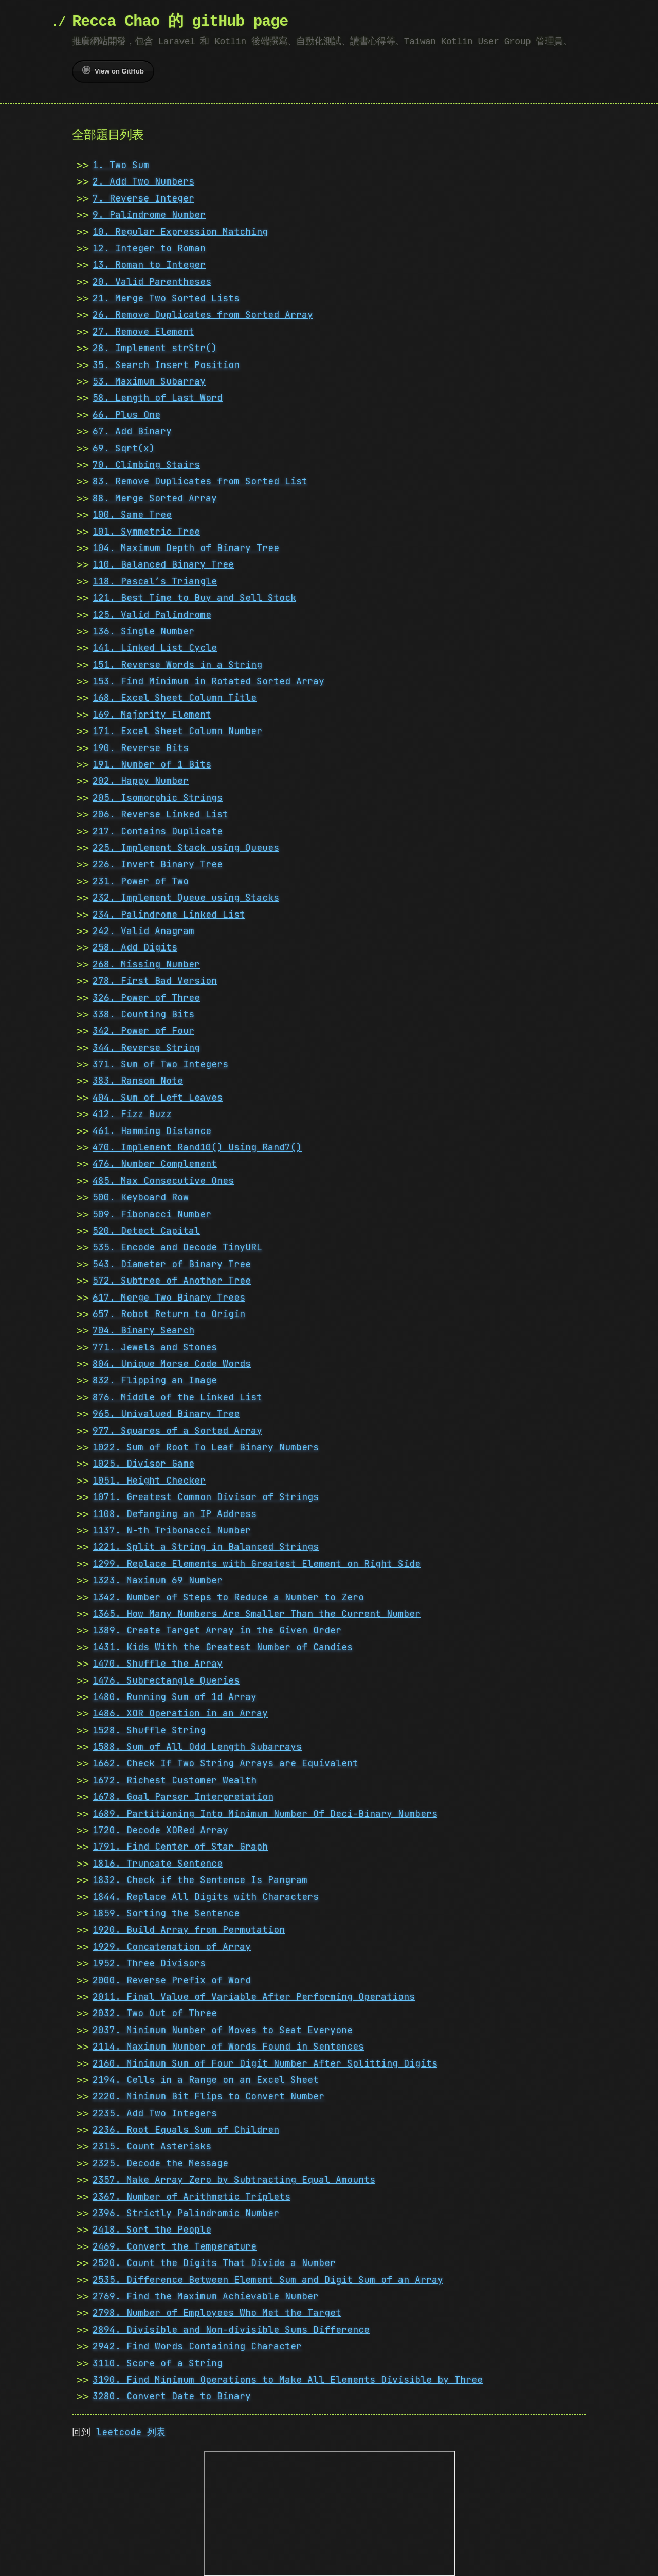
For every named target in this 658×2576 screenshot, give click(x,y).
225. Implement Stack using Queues (186, 847)
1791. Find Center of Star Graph (180, 1846)
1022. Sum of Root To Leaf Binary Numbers (206, 1447)
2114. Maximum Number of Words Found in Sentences (228, 2046)
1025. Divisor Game (143, 1463)
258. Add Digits (135, 947)
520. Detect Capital (146, 1230)
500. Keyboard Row (141, 1197)
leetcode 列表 (131, 2432)
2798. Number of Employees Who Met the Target (217, 2312)
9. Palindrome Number (149, 215)
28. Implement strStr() (155, 348)
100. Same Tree (132, 514)
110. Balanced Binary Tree (163, 564)
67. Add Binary (132, 431)
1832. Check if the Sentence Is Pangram (200, 1880)
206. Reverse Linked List (160, 814)
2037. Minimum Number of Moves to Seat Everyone (223, 2030)
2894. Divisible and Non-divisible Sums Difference (231, 2329)
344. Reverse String (146, 1047)
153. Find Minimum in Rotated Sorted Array (208, 681)
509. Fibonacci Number (152, 1214)
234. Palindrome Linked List (169, 914)
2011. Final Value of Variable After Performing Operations (254, 1996)
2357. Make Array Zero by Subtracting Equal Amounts (234, 2179)
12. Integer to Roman (149, 248)
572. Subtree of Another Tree (172, 1280)
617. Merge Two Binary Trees (169, 1297)
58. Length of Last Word (158, 398)
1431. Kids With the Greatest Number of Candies (223, 1647)
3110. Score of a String (158, 2363)
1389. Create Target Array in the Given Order (217, 1630)
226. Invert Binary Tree (158, 864)
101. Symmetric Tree (146, 531)
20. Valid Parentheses (152, 281)
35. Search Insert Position (166, 365)
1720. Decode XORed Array (160, 1830)
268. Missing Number (146, 964)
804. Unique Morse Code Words (172, 1363)
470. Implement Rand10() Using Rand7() (197, 1147)
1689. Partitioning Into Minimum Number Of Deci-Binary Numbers (265, 1813)
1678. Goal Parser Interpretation (183, 1796)
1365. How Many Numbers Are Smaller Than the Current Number (257, 1613)
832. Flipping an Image (155, 1380)
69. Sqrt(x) (124, 448)
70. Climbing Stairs (146, 464)
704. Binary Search (143, 1330)
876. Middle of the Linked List (177, 1397)
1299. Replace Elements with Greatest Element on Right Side (257, 1563)
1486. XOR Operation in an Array (180, 1713)
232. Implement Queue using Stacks (186, 897)
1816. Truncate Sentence (158, 1863)
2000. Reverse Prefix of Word (172, 1980)
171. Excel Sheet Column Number (177, 731)
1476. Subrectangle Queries (166, 1680)
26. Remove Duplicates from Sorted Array (203, 314)
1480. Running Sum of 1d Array (175, 1697)
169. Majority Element (152, 714)
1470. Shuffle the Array (158, 1663)
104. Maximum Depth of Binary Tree (186, 548)
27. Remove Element (143, 331)
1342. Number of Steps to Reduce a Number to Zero (228, 1597)
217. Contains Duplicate (158, 831)
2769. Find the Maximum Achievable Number (206, 2296)
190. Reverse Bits (141, 748)
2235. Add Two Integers (155, 2113)
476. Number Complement (155, 1164)
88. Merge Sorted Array (155, 498)
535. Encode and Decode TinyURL (177, 1247)
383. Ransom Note (138, 1080)
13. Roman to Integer (149, 264)
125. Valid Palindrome (152, 614)
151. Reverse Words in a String (177, 664)
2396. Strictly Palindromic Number (186, 2213)
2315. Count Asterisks (152, 2146)
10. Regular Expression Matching (180, 231)
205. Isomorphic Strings (158, 797)
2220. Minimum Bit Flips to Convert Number (208, 2096)
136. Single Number (143, 631)
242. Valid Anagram (143, 931)
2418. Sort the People (152, 2229)
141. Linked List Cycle (155, 647)
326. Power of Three (146, 997)
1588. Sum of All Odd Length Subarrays (197, 1746)
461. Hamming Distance (152, 1131)
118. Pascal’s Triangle (155, 581)
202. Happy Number (141, 781)
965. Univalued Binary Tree (166, 1413)
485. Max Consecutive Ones (163, 1180)
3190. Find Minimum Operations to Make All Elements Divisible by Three (288, 2379)
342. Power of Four (143, 1030)
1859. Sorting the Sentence (166, 1913)
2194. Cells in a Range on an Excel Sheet (206, 2080)
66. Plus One (126, 415)
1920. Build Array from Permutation (189, 1929)
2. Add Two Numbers (143, 181)
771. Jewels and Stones (155, 1347)
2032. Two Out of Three (155, 2013)
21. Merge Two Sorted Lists (166, 298)
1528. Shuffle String (149, 1730)
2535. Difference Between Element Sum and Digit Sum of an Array (268, 2280)
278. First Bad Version (155, 980)
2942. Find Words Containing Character (197, 2346)
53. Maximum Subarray (149, 381)
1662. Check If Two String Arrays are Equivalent (225, 1763)
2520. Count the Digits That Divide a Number (214, 2263)
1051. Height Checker (149, 1480)
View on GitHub (113, 70)
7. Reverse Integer (143, 198)
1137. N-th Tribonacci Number (172, 1530)
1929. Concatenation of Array (172, 1946)
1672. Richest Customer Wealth (175, 1780)
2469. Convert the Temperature (175, 2246)
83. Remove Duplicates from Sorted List (200, 481)
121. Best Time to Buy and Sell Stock (194, 598)
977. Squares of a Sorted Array (177, 1430)
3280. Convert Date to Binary (172, 2396)
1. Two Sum (121, 165)
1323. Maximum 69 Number (158, 1580)
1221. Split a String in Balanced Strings (206, 1546)
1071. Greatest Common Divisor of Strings (206, 1497)
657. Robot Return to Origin (169, 1314)
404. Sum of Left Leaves (158, 1097)
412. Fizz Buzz (132, 1114)
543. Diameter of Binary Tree (172, 1264)
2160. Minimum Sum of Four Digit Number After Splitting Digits (265, 2063)
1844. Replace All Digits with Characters (206, 1897)
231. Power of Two (141, 881)
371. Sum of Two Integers (160, 1064)
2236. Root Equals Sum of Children (186, 2129)
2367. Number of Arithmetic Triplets (191, 2196)
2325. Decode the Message (160, 2163)
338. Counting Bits (143, 1014)
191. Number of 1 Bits (152, 764)
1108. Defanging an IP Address (175, 1514)
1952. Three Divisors (149, 1963)
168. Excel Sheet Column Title (175, 697)
